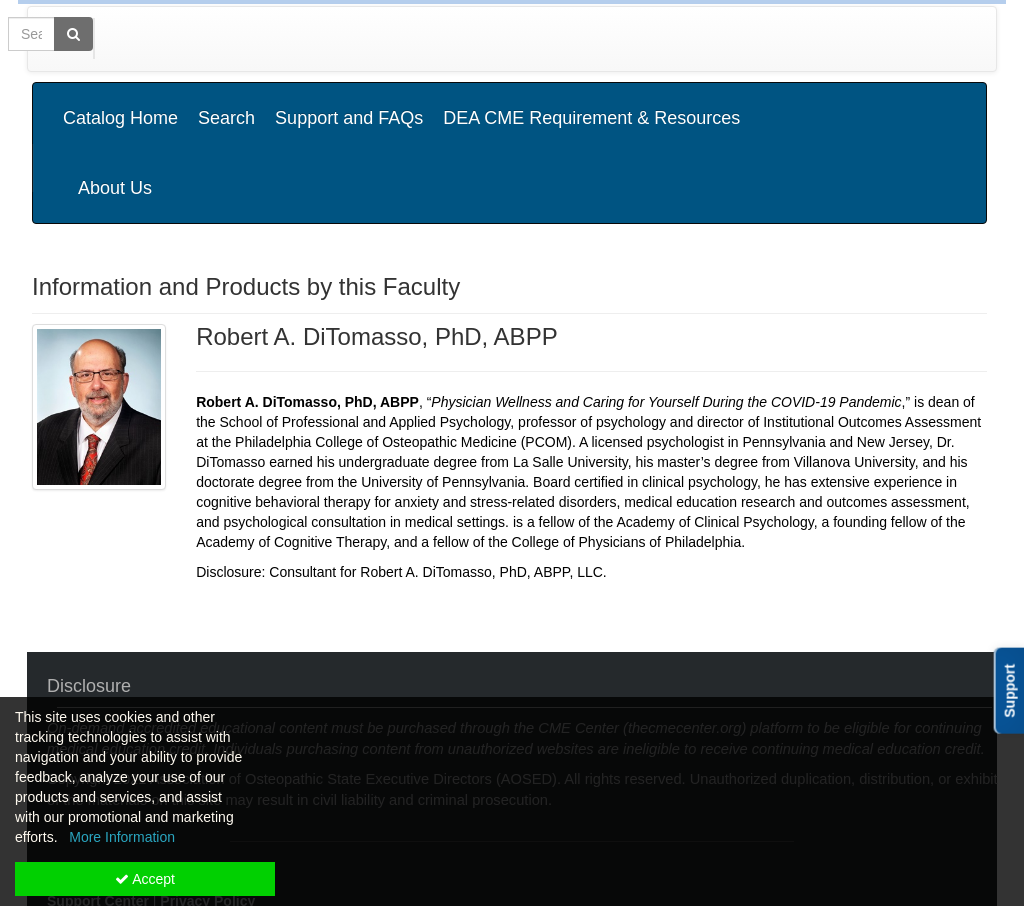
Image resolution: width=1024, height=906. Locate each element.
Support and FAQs (349, 103)
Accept (145, 879)
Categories (153, 38)
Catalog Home (120, 103)
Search (226, 103)
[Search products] (737, 39)
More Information (122, 837)
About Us (931, 103)
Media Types (261, 38)
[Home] (68, 39)
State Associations (394, 38)
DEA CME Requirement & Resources (591, 103)
